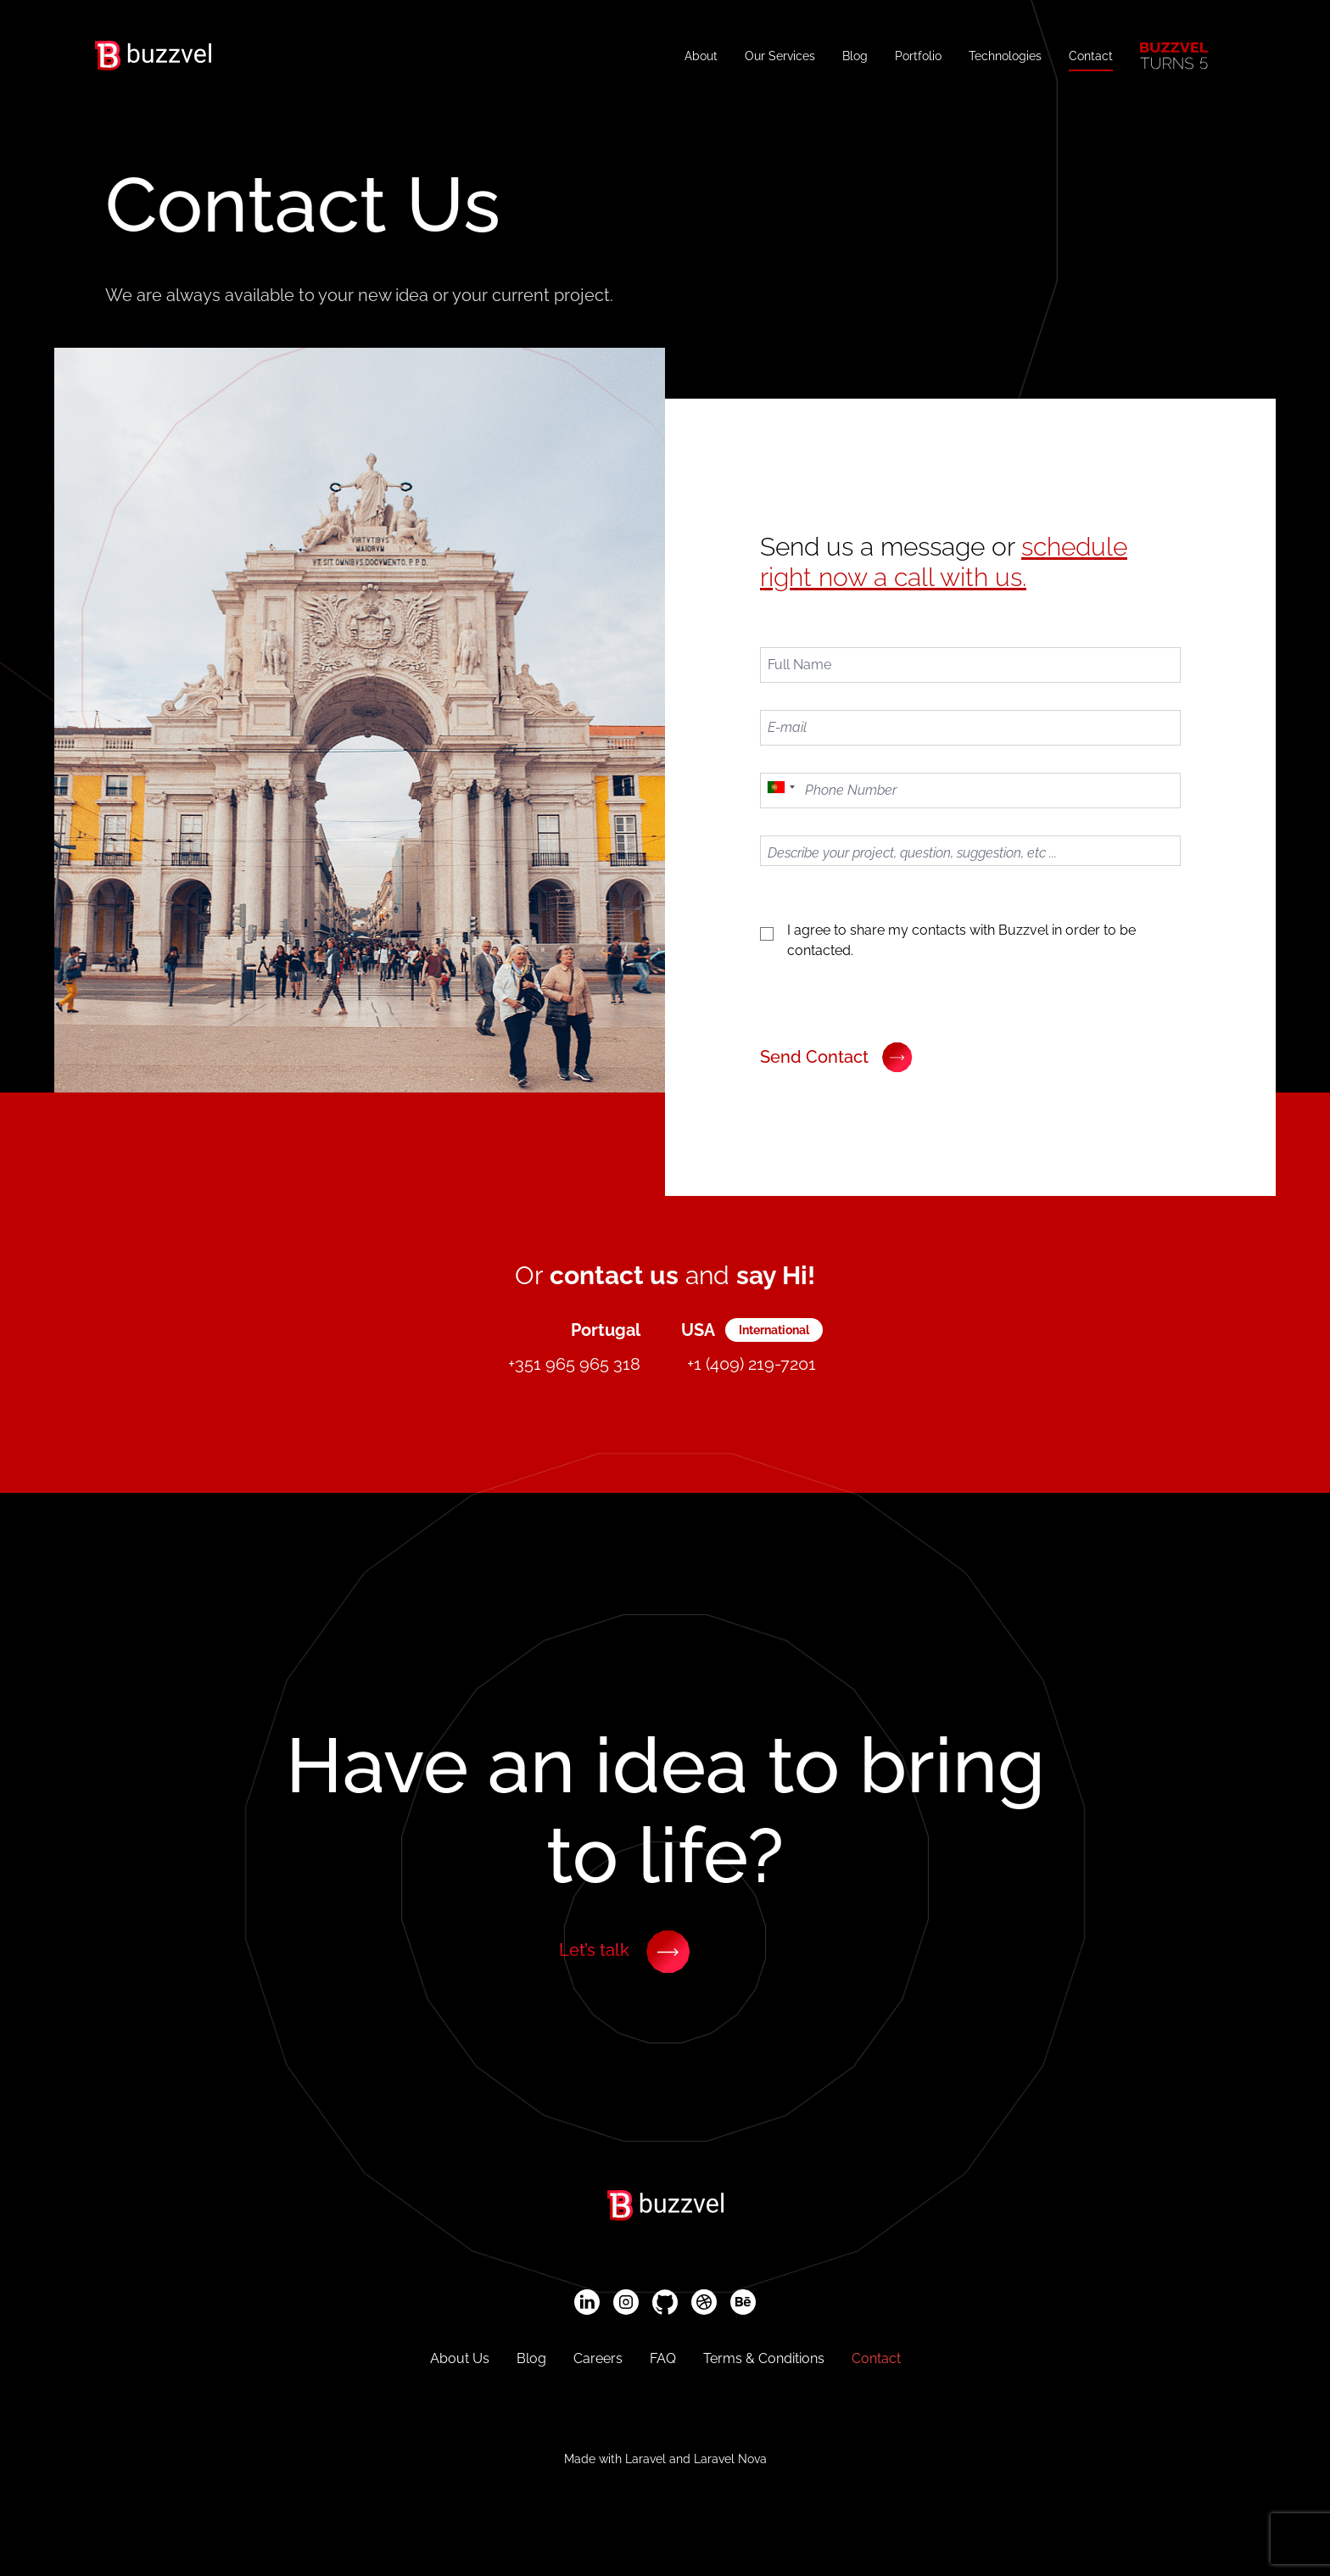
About (701, 56)
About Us (459, 2358)
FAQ (663, 2358)
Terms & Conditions (763, 2358)
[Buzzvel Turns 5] (1174, 56)
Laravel (645, 2459)
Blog (855, 56)
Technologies (1005, 56)
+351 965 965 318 (574, 1364)
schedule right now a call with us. (943, 562)
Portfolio (918, 56)
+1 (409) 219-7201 (751, 1364)
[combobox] (780, 790)
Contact (1091, 56)
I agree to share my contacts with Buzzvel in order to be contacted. (961, 940)
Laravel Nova (730, 2459)
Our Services (780, 56)
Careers (598, 2358)
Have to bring (665, 1810)
